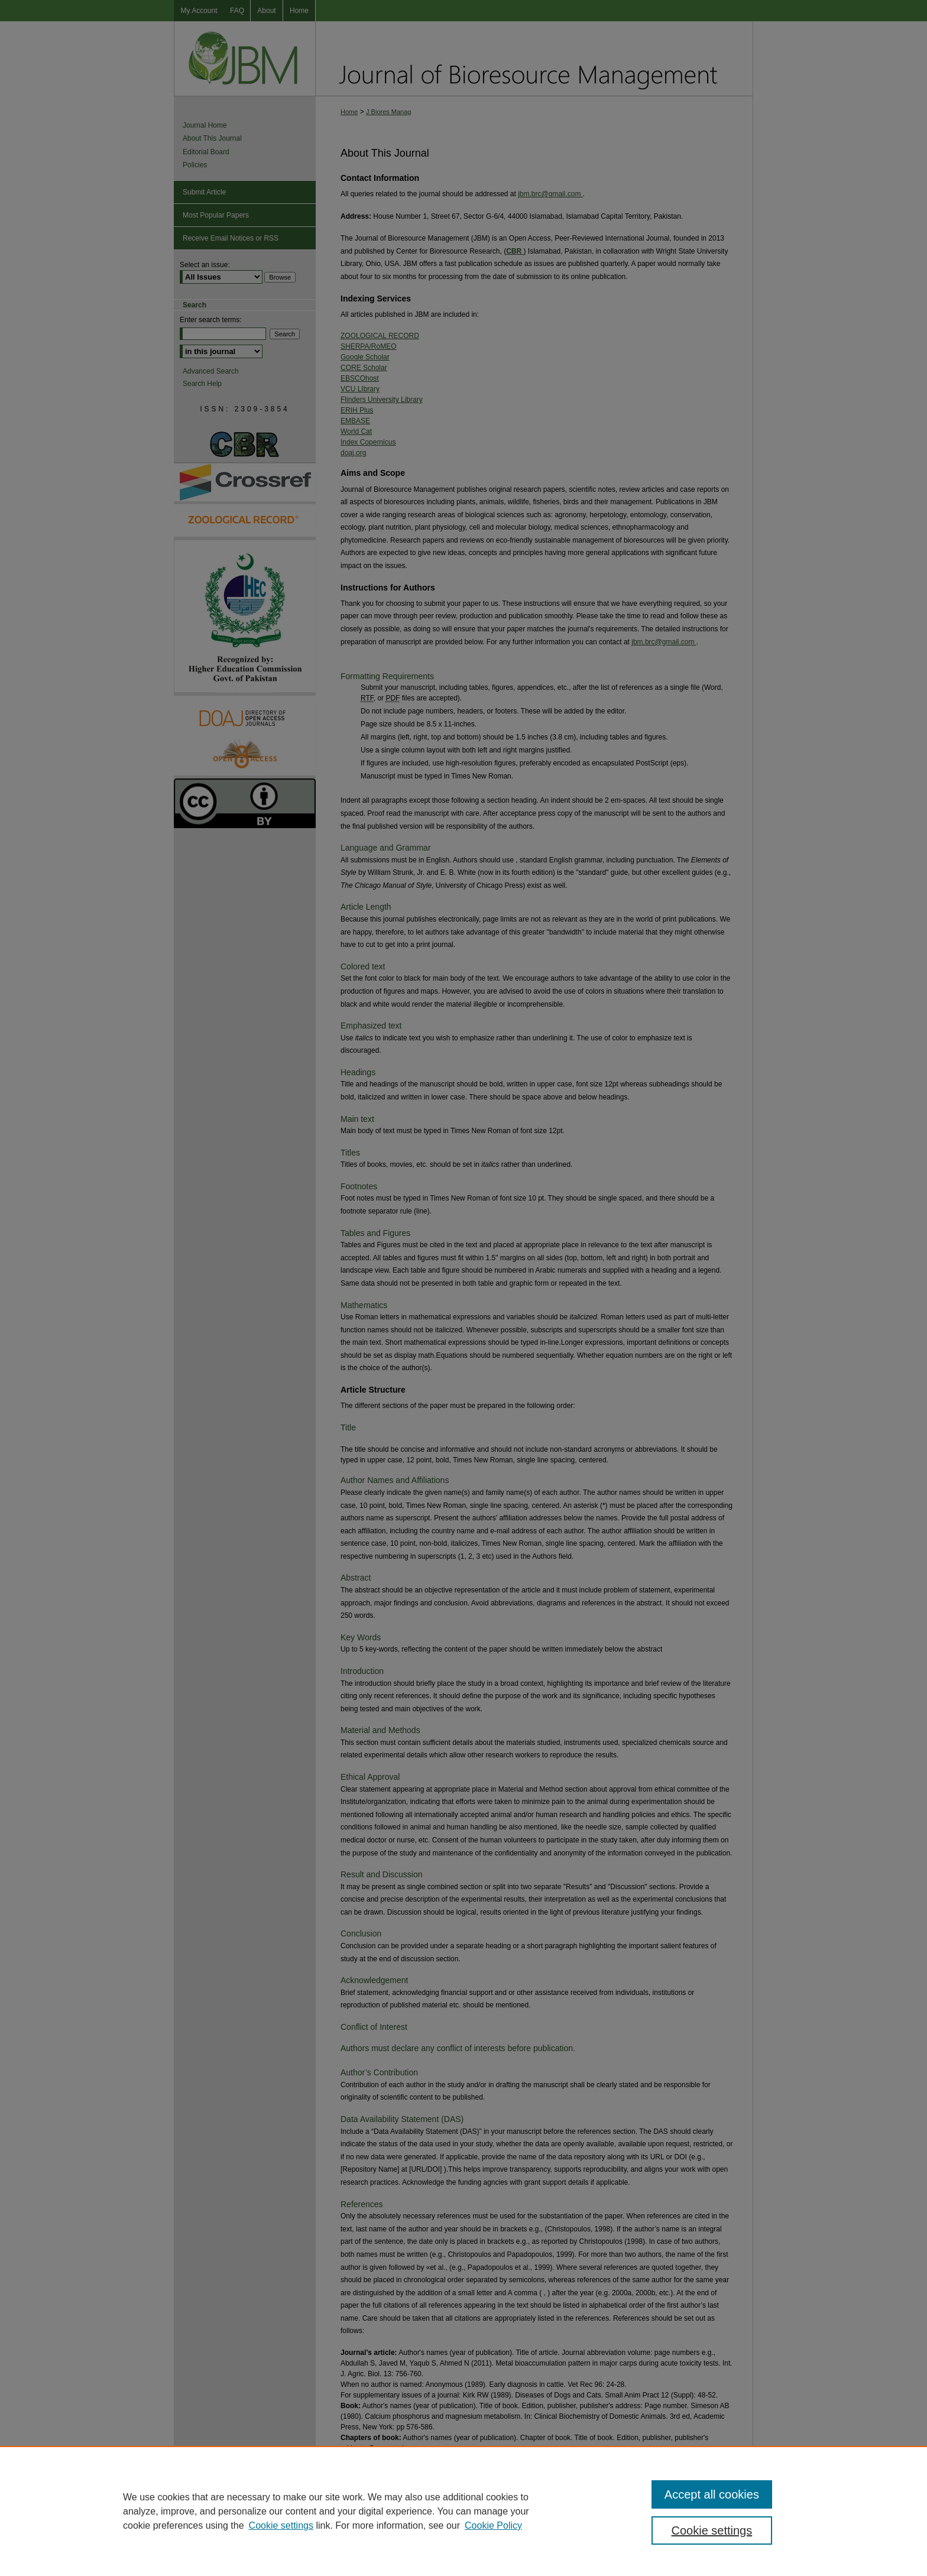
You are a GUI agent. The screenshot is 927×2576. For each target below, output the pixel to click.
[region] (463, 2511)
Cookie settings (281, 2525)
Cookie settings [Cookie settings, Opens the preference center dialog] (712, 2530)
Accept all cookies (712, 2494)
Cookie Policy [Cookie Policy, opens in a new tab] (493, 2525)
